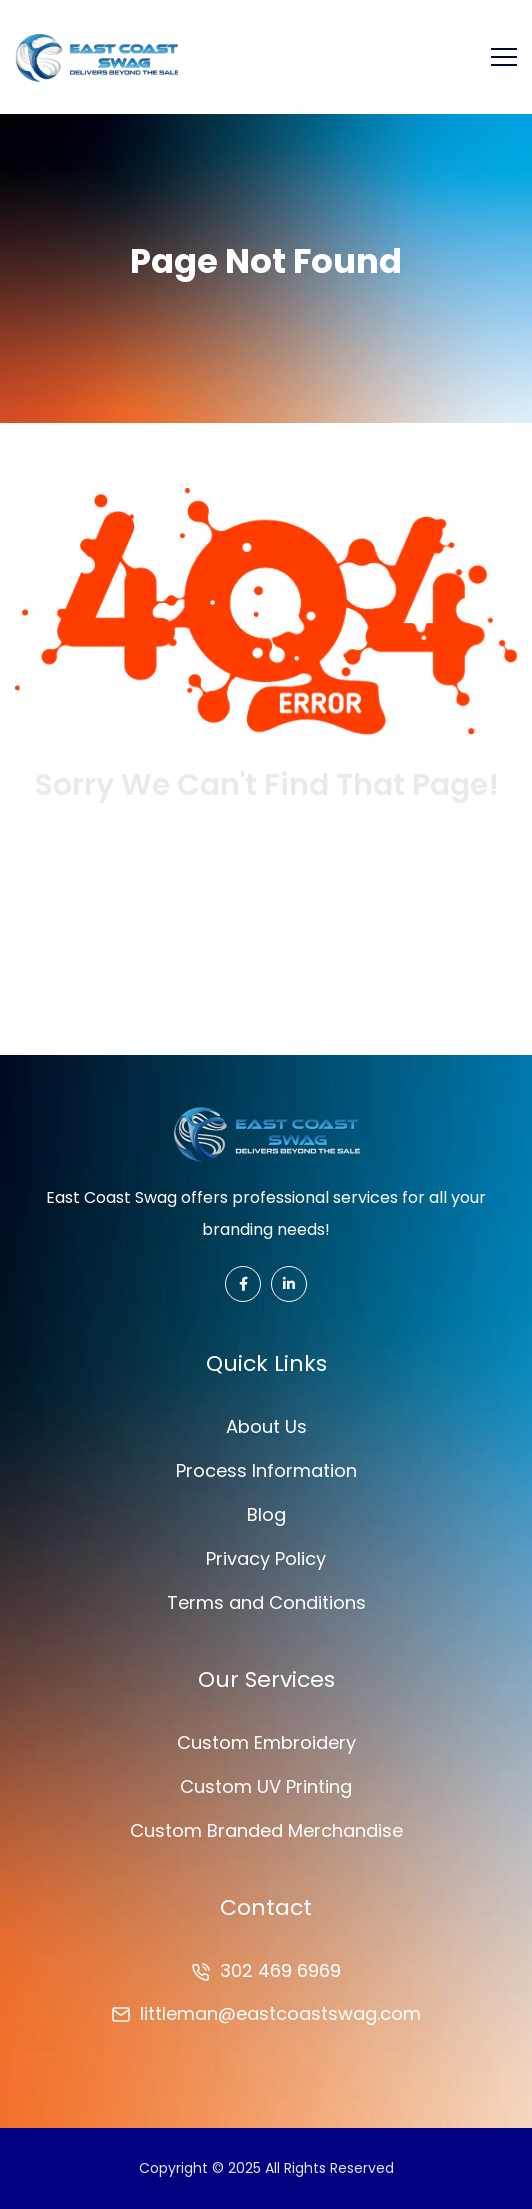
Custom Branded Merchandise (266, 1830)
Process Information (266, 1470)
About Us (266, 1426)
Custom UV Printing (266, 1786)
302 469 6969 (280, 1970)
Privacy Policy (266, 1558)
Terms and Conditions (266, 1602)
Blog (266, 1514)
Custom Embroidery (266, 1742)
